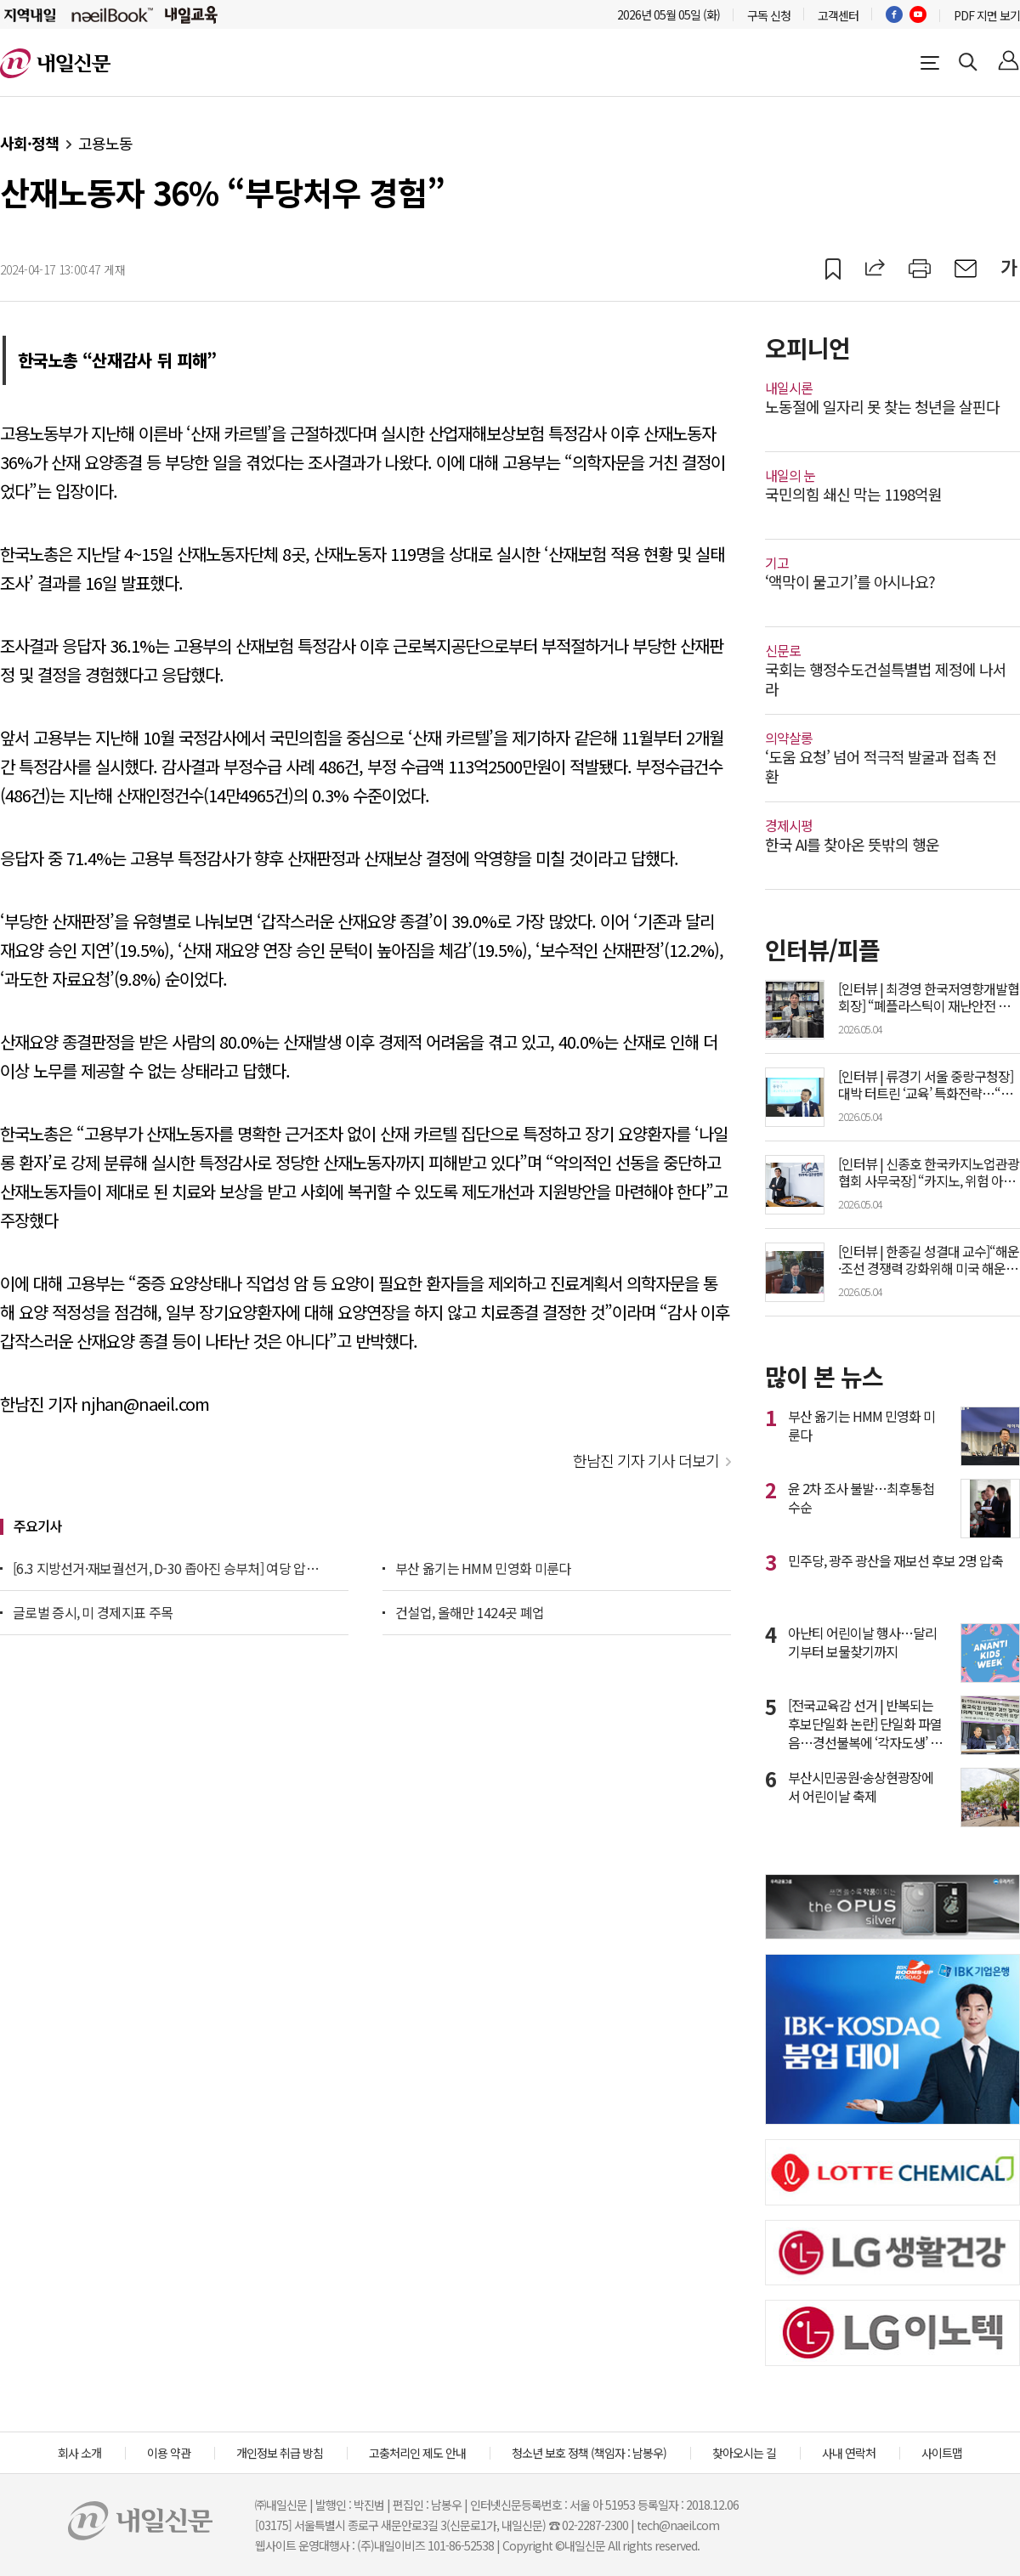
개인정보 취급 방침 (279, 2452)
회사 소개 (79, 2452)
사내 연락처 (849, 2452)
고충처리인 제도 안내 (417, 2452)
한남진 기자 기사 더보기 (646, 1460)
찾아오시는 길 (744, 2452)
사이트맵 (941, 2452)
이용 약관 (168, 2452)
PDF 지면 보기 (987, 15)
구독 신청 (768, 15)
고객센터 (838, 15)
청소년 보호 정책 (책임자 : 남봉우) (589, 2452)
